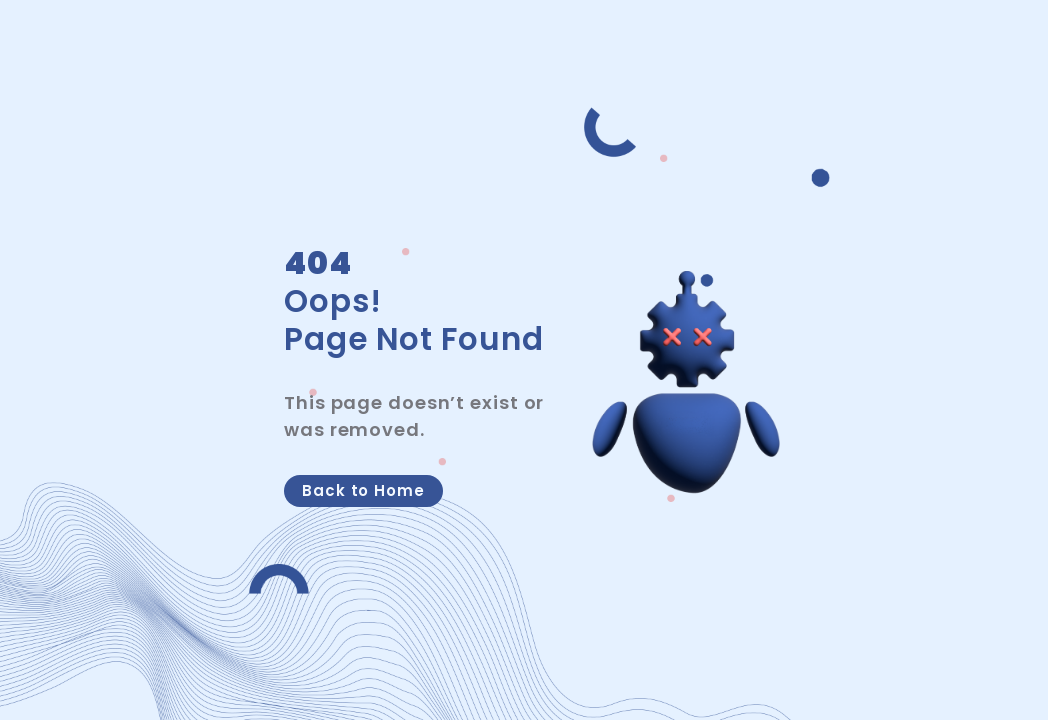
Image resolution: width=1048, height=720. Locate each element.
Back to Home (363, 490)
